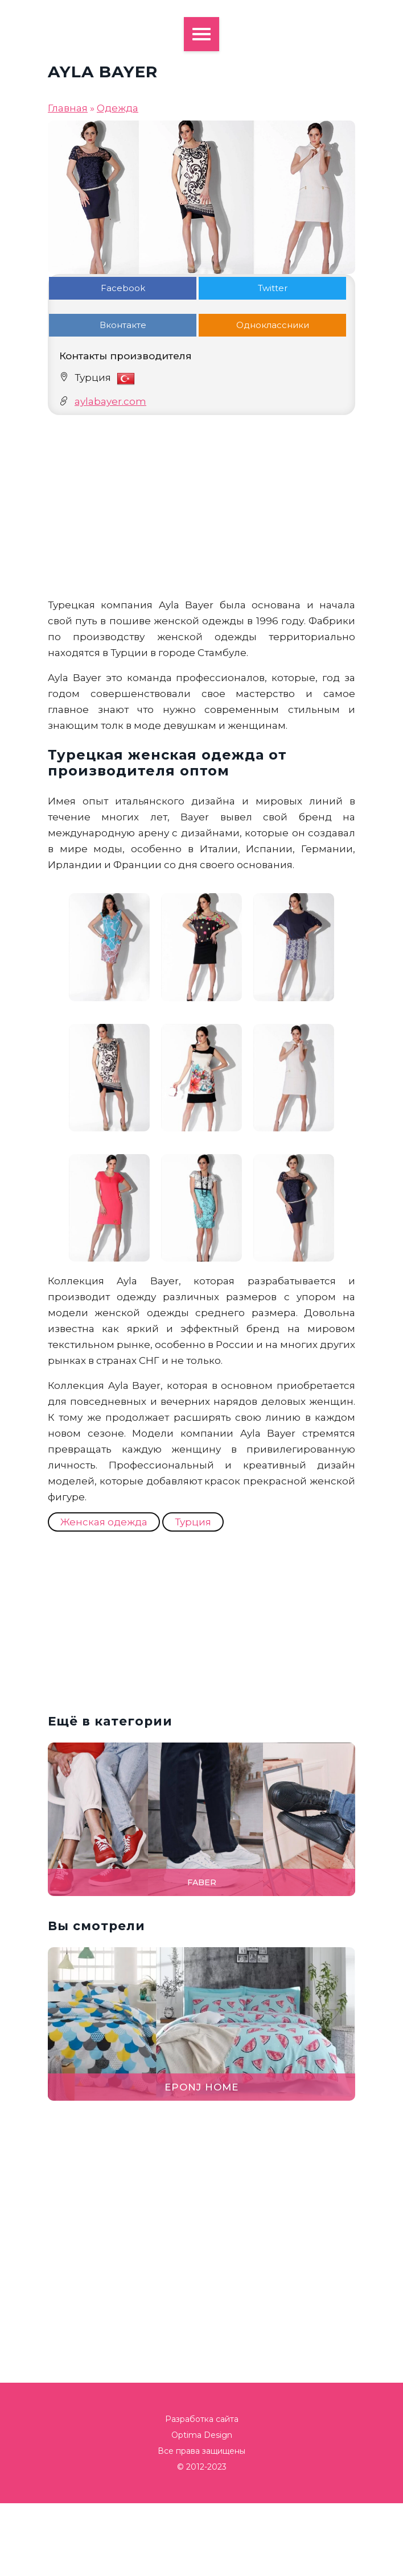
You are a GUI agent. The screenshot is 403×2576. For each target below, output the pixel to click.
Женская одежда (103, 1522)
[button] (388, 1288)
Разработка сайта (201, 2419)
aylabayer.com (110, 401)
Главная (68, 108)
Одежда (117, 108)
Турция (193, 1522)
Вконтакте (123, 325)
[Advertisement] (201, 506)
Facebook (123, 288)
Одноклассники (272, 325)
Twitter (272, 288)
